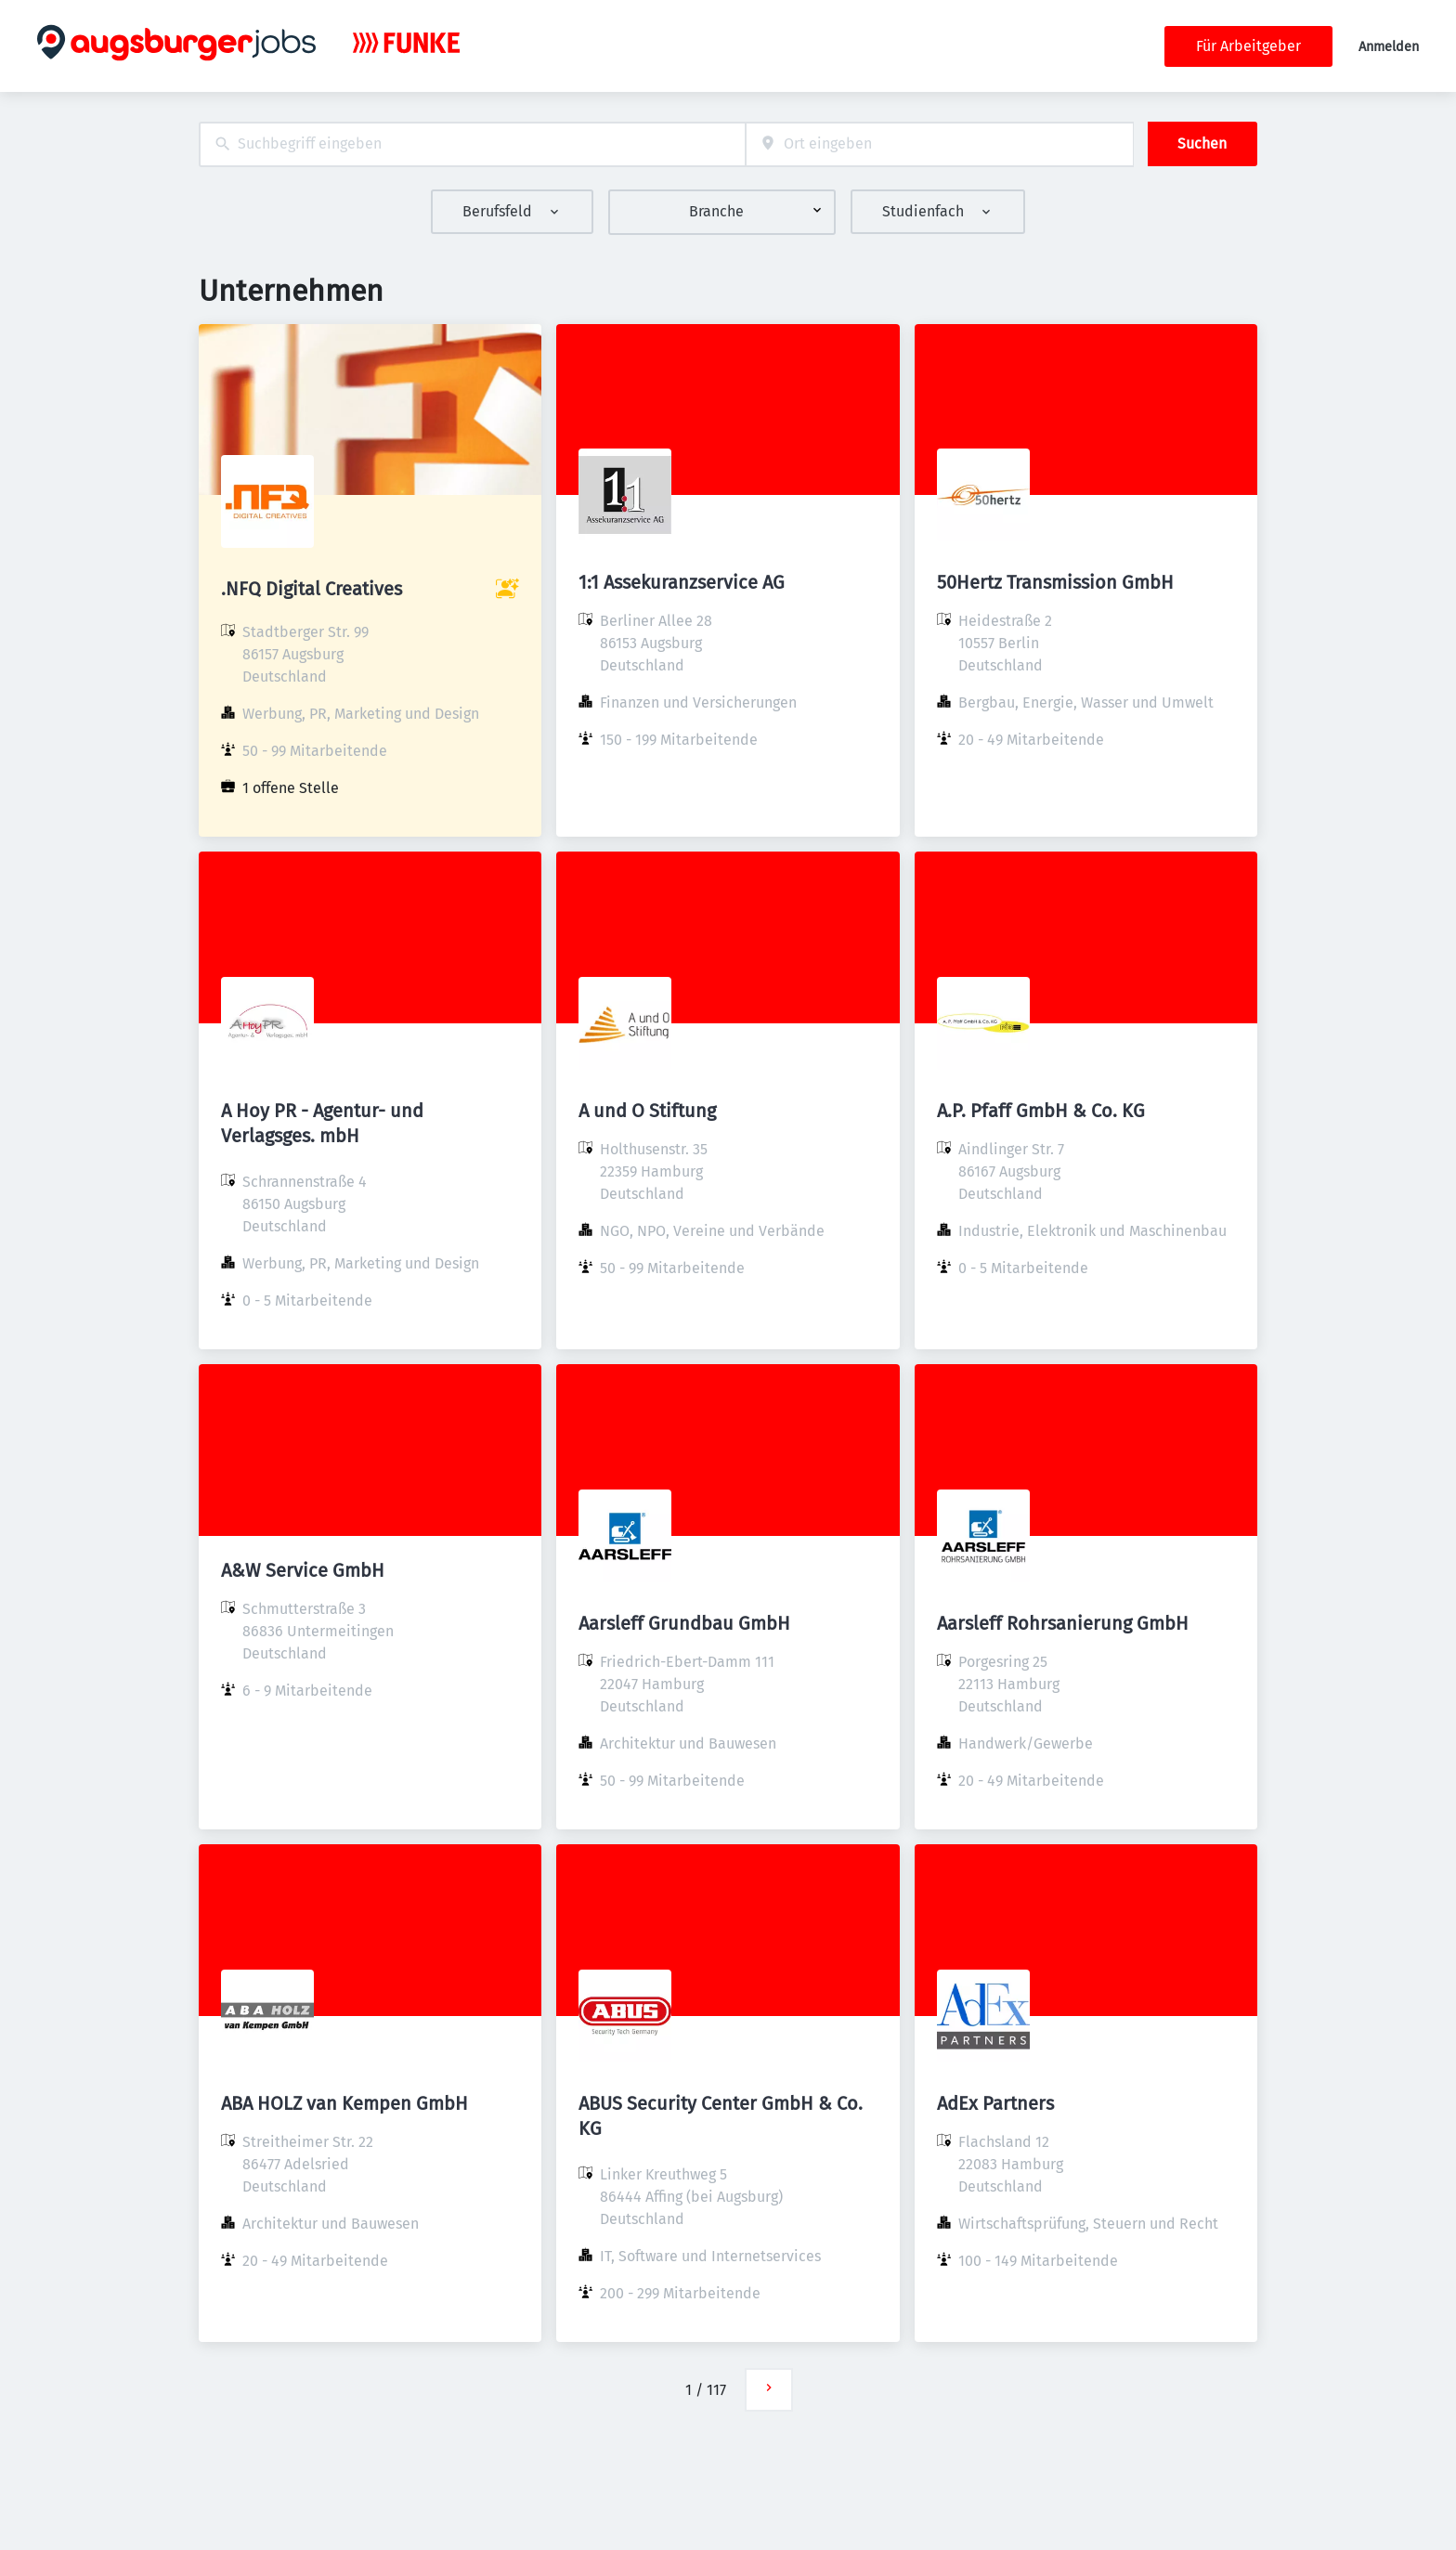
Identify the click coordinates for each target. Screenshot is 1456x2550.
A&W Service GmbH (302, 1570)
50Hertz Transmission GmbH (1055, 582)
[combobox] (472, 144)
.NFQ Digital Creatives (311, 589)
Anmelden (1388, 47)
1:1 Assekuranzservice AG (681, 582)
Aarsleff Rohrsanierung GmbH (1063, 1623)
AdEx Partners (995, 2103)
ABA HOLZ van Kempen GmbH (344, 2103)
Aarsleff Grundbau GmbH (684, 1623)
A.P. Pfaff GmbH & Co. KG (1041, 1110)
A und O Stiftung (647, 1110)
